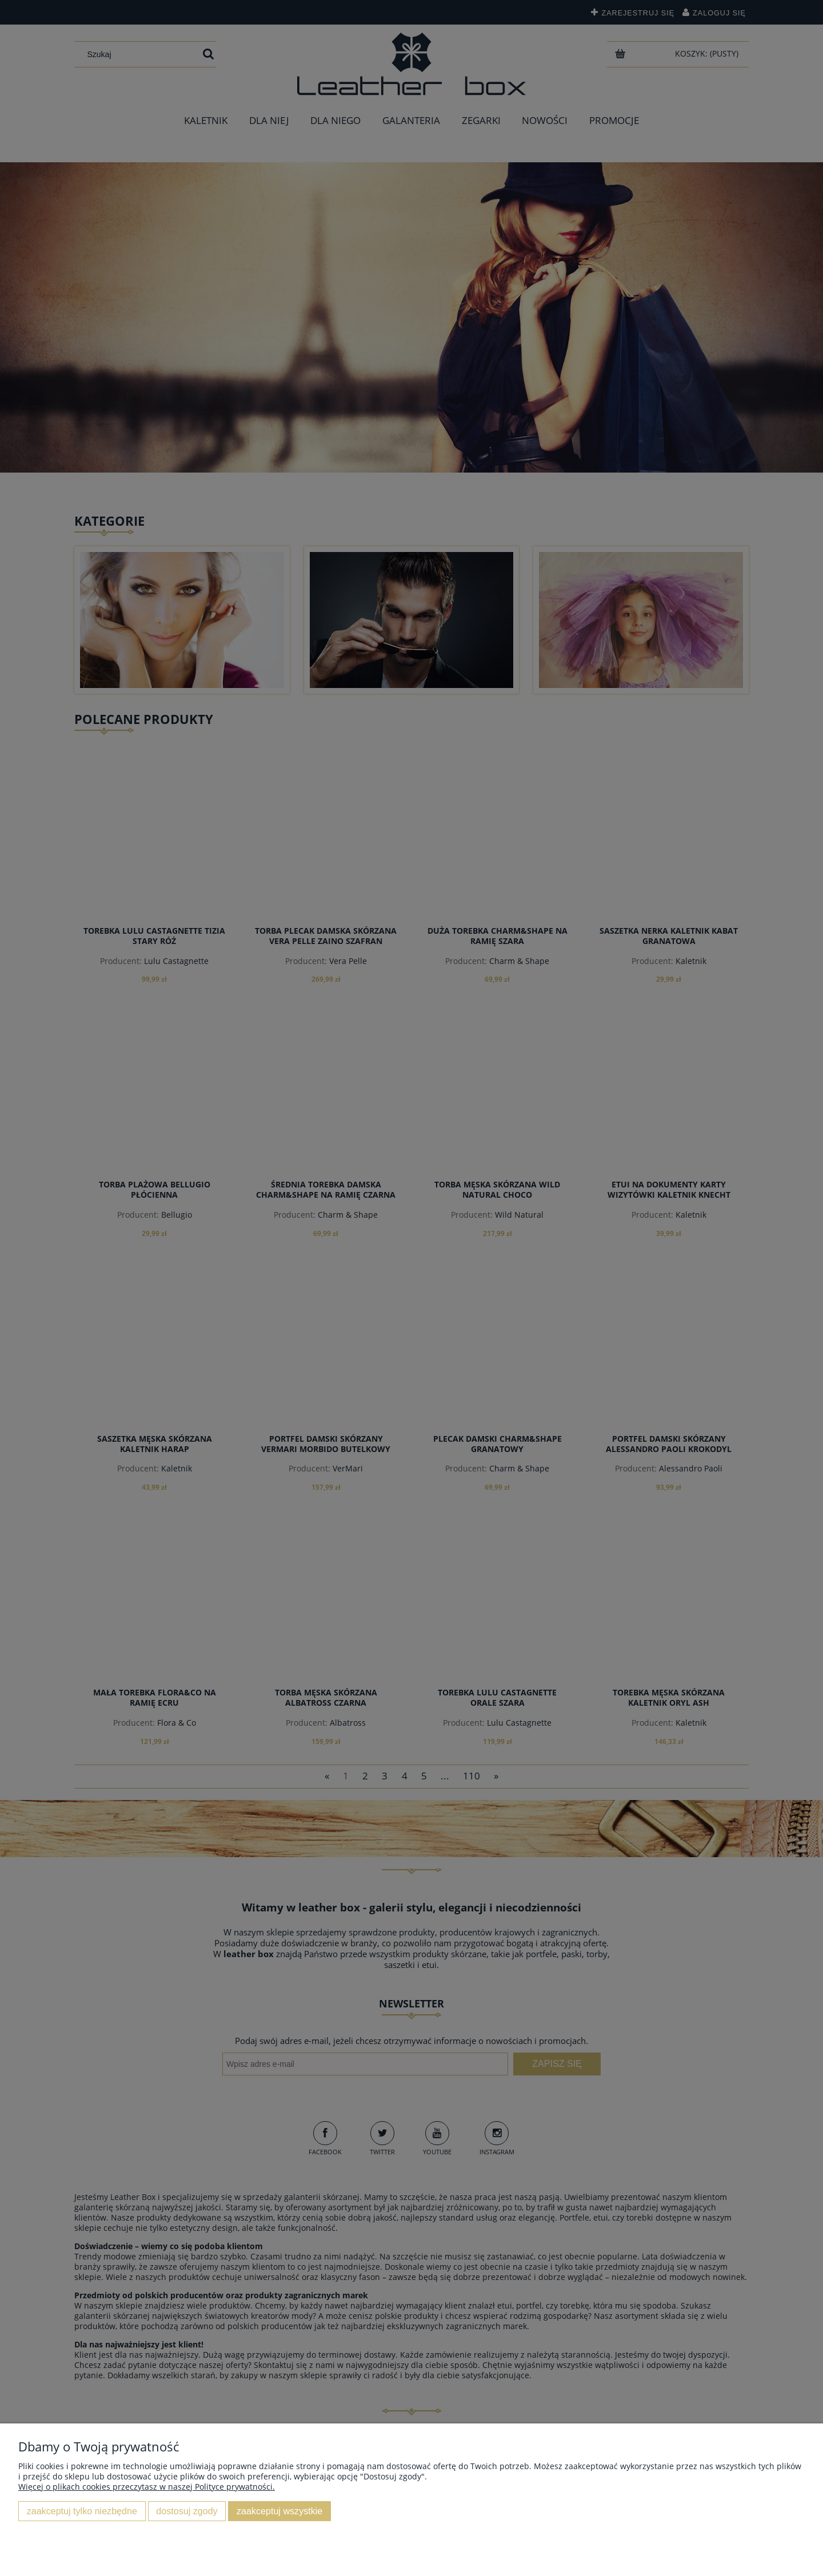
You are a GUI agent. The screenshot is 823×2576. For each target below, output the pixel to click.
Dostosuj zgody (186, 2511)
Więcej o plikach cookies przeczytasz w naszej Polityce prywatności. (146, 2486)
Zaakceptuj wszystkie (279, 2511)
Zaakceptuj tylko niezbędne (82, 2511)
